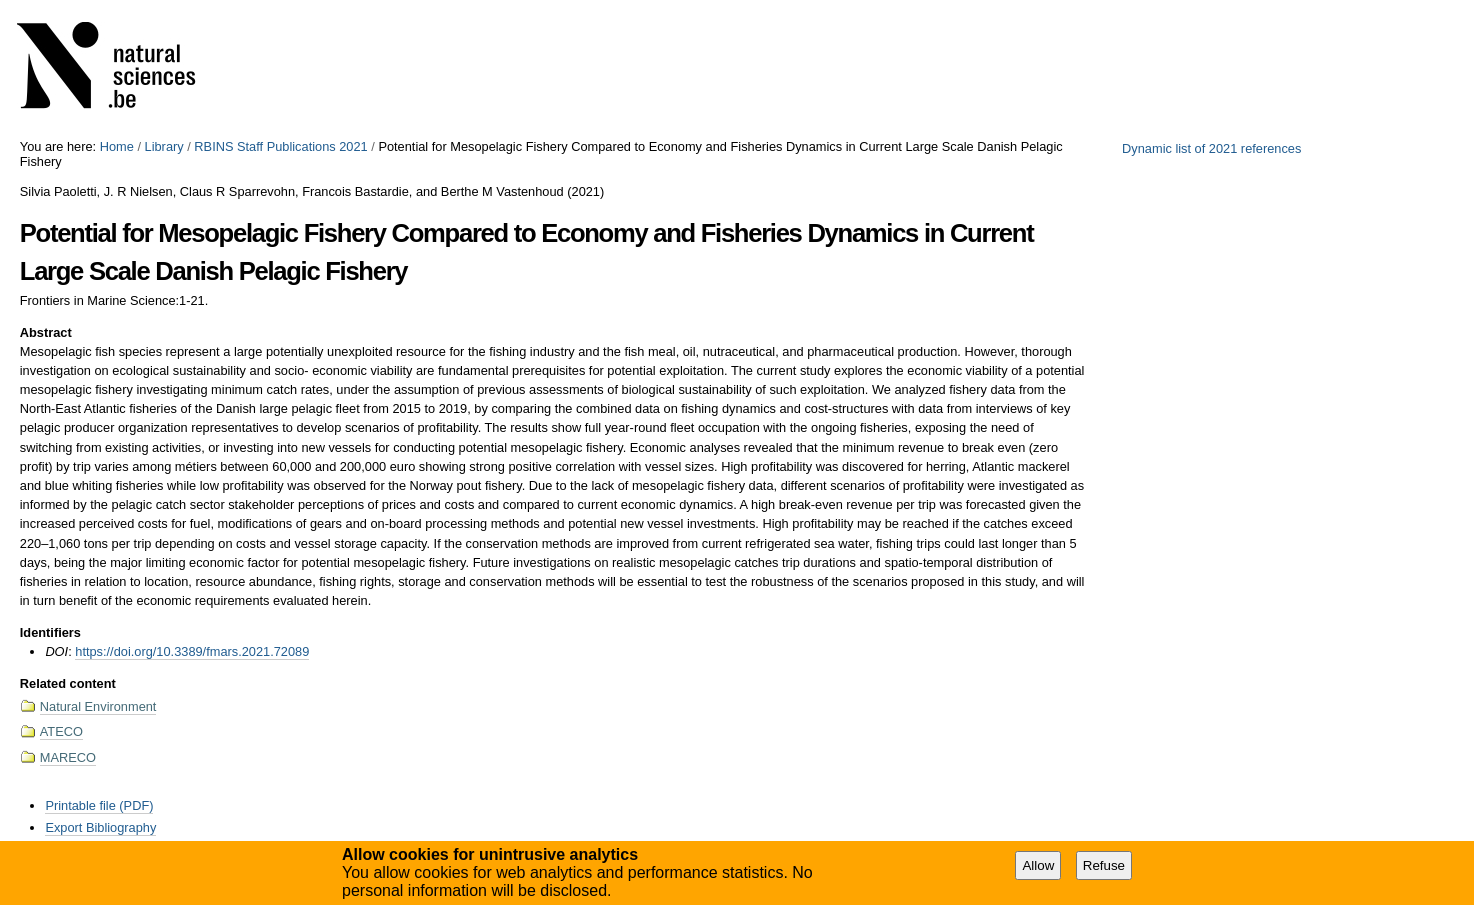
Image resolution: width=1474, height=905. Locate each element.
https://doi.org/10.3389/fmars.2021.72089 (192, 651)
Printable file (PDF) (99, 805)
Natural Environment (98, 706)
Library (164, 146)
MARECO (68, 757)
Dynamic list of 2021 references (1211, 148)
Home (117, 146)
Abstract (46, 332)
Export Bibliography (100, 827)
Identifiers (50, 632)
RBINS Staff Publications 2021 (280, 146)
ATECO (61, 731)
